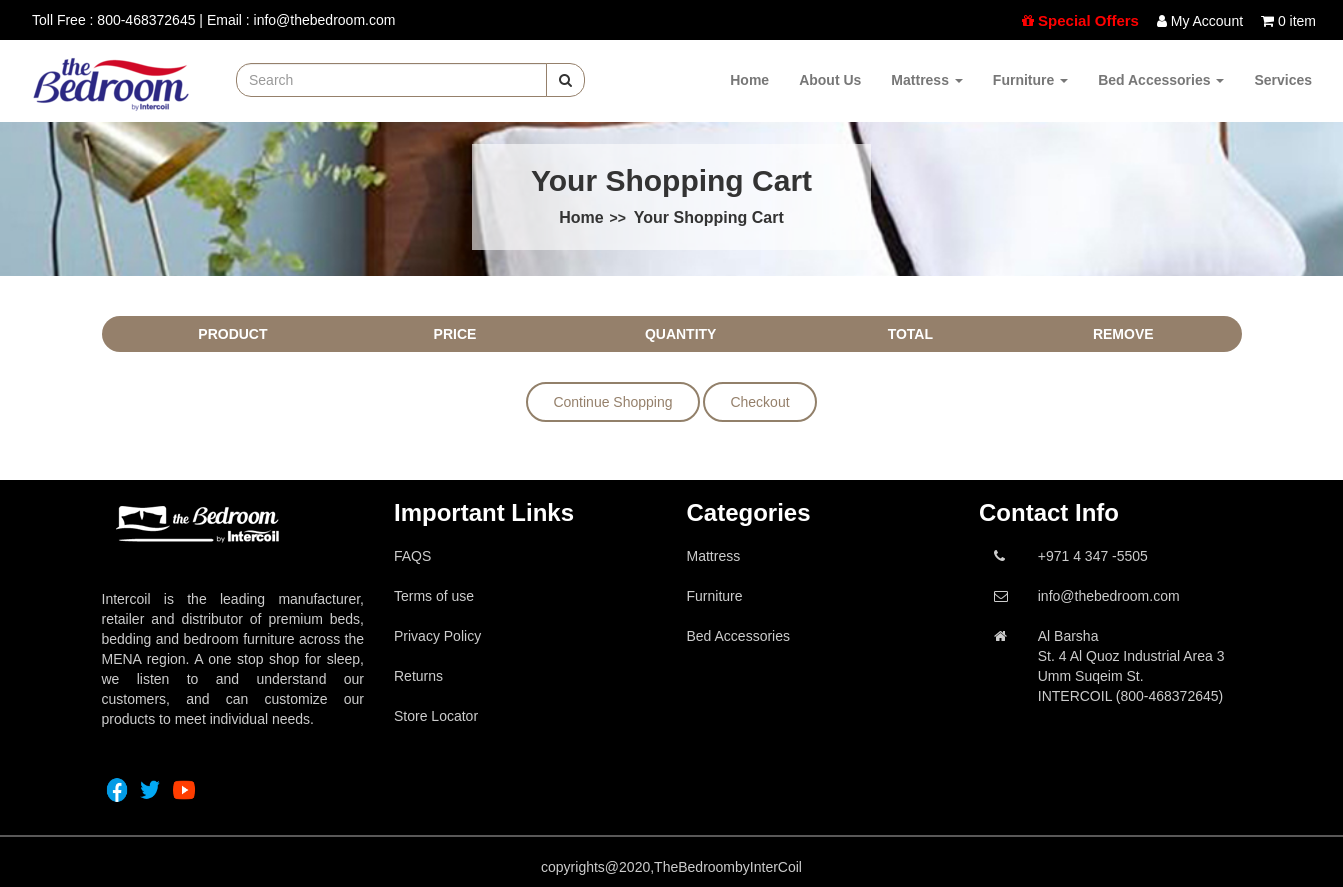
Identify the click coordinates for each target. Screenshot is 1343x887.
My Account (1207, 21)
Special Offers (1088, 20)
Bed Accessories (1161, 80)
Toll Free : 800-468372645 (113, 20)
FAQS (412, 556)
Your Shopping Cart (709, 217)
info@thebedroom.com (1109, 596)
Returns (418, 676)
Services (1283, 80)
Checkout (759, 402)
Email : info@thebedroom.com (301, 20)
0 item (1297, 21)
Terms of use (434, 596)
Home (749, 80)
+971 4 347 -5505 (1093, 556)
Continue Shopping (612, 402)
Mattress (926, 80)
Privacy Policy (437, 636)
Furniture (1030, 80)
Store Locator (436, 716)
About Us (830, 80)
